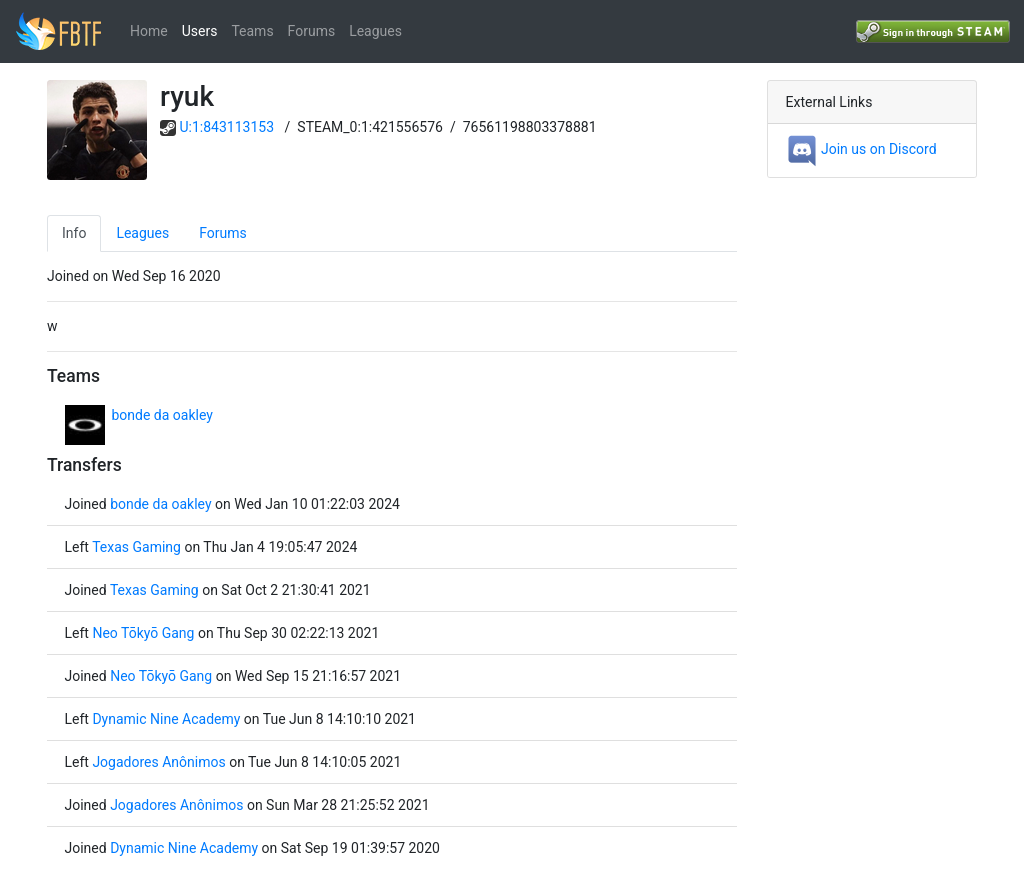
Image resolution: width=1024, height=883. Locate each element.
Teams (252, 31)
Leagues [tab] (142, 233)
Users (200, 31)
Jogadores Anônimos (158, 762)
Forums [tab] (223, 233)
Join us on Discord (861, 149)
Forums (312, 31)
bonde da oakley (162, 415)
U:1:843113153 (227, 127)
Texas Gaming (136, 547)
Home (149, 31)
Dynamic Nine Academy (166, 719)
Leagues (375, 31)
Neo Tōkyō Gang (143, 633)
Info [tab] (74, 233)
